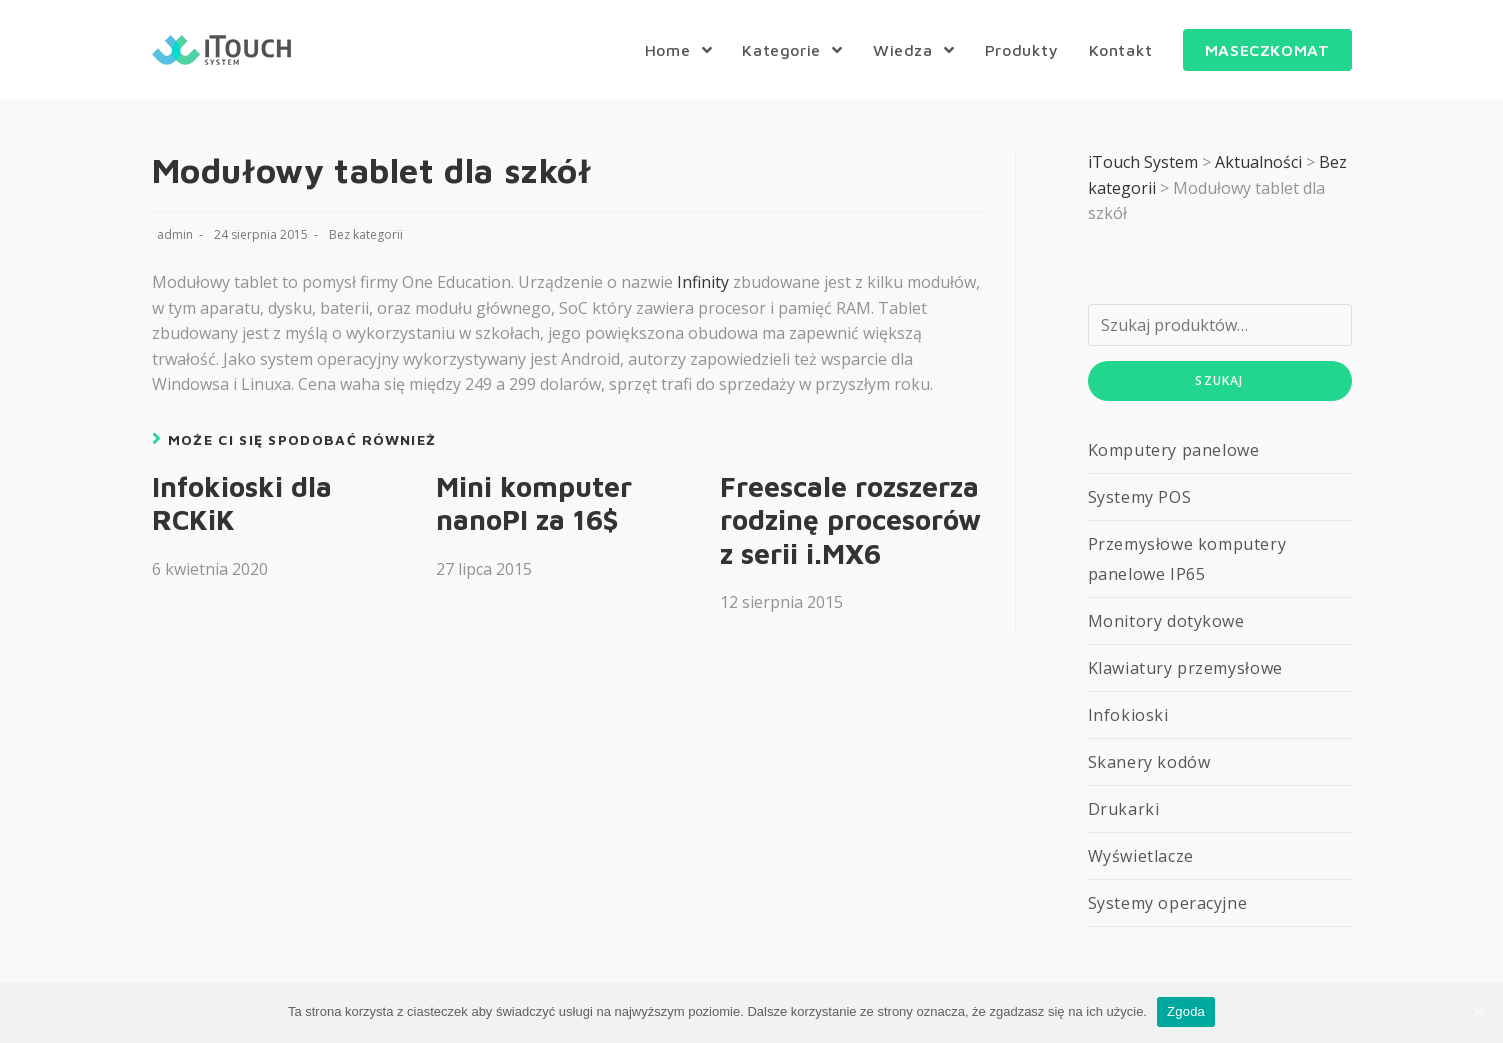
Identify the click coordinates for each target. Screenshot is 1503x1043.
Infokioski (1128, 715)
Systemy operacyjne (1168, 903)
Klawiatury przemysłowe (1185, 668)
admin (175, 234)
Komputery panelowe (1174, 450)
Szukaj (1219, 380)
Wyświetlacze (1141, 856)
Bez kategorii (366, 234)
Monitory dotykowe (1166, 621)
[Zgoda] (1478, 1012)
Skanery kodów (1149, 762)
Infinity (703, 282)
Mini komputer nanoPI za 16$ (534, 503)
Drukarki (1124, 809)
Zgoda (1186, 1011)
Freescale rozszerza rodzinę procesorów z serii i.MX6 (850, 520)
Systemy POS (1140, 497)
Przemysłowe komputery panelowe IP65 (1187, 559)
